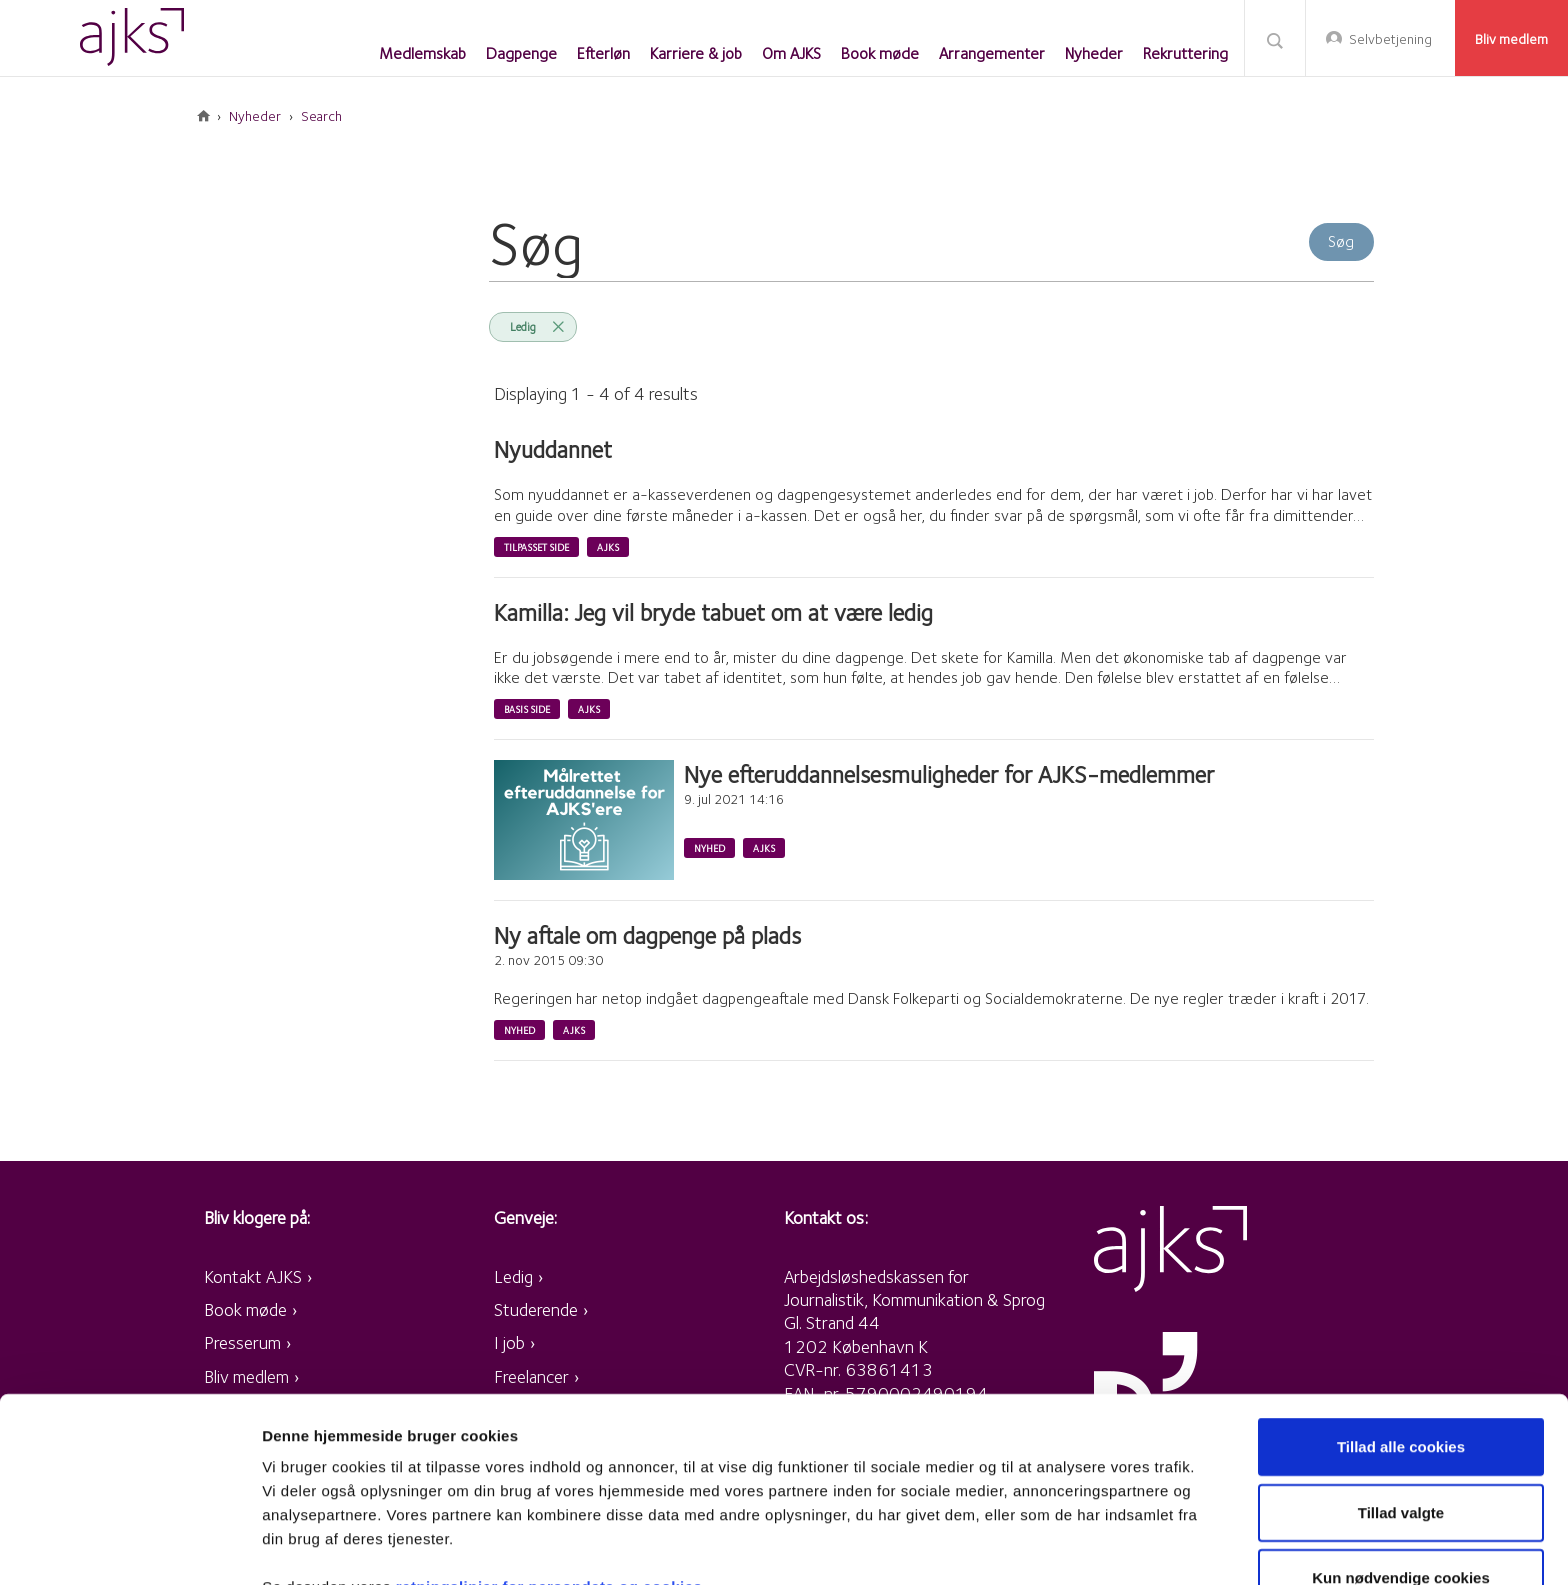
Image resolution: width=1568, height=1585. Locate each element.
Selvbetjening (1390, 39)
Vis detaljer (1039, 1545)
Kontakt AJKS (253, 1276)
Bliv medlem (1511, 39)
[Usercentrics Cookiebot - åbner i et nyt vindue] (129, 1546)
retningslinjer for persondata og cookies (549, 1480)
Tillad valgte (1401, 1406)
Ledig (523, 326)
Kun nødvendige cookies (1401, 1471)
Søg (1275, 40)
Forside (204, 116)
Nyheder (255, 116)
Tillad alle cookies (1401, 1340)
